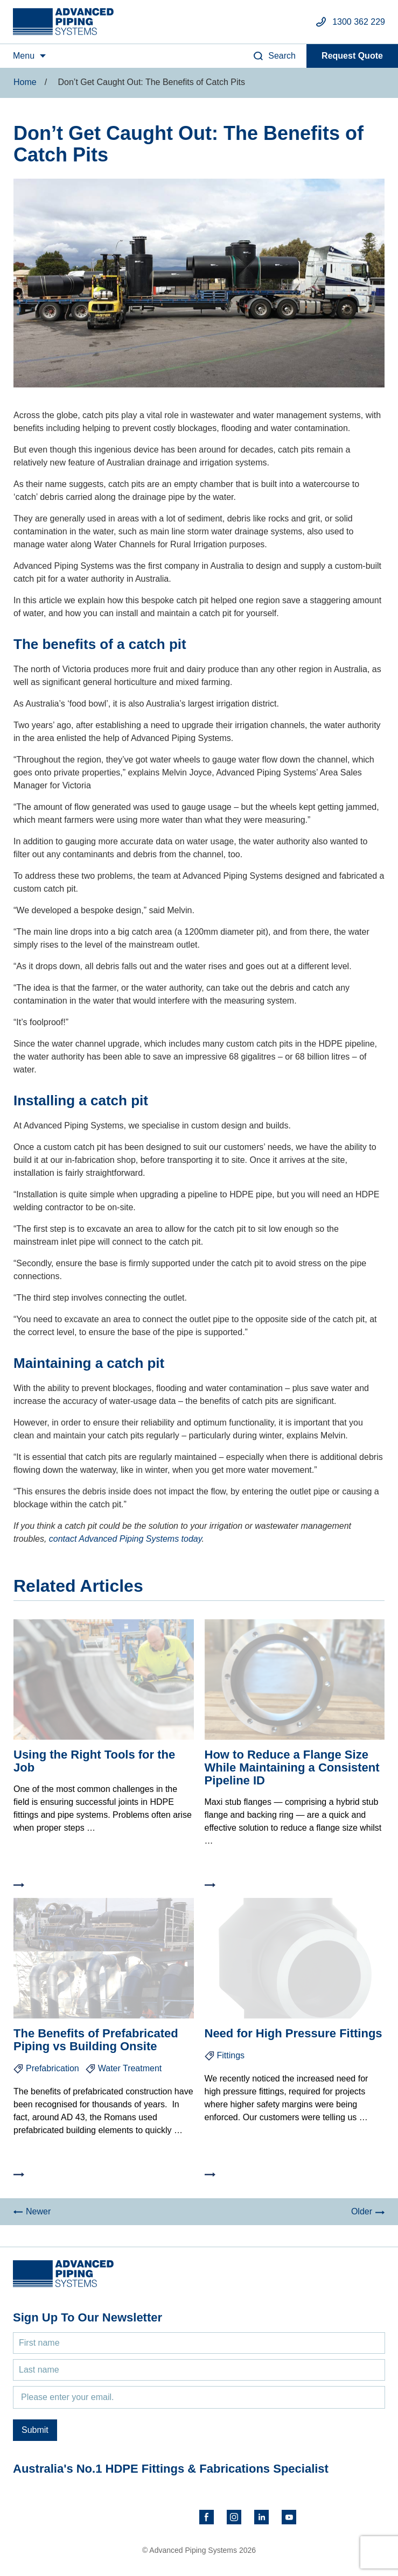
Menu (23, 55)
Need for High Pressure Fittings (293, 2033)
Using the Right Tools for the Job (94, 1761)
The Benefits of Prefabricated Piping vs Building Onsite (95, 2040)
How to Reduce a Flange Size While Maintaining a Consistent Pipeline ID (292, 1767)
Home (25, 82)
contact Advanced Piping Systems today (125, 1538)
